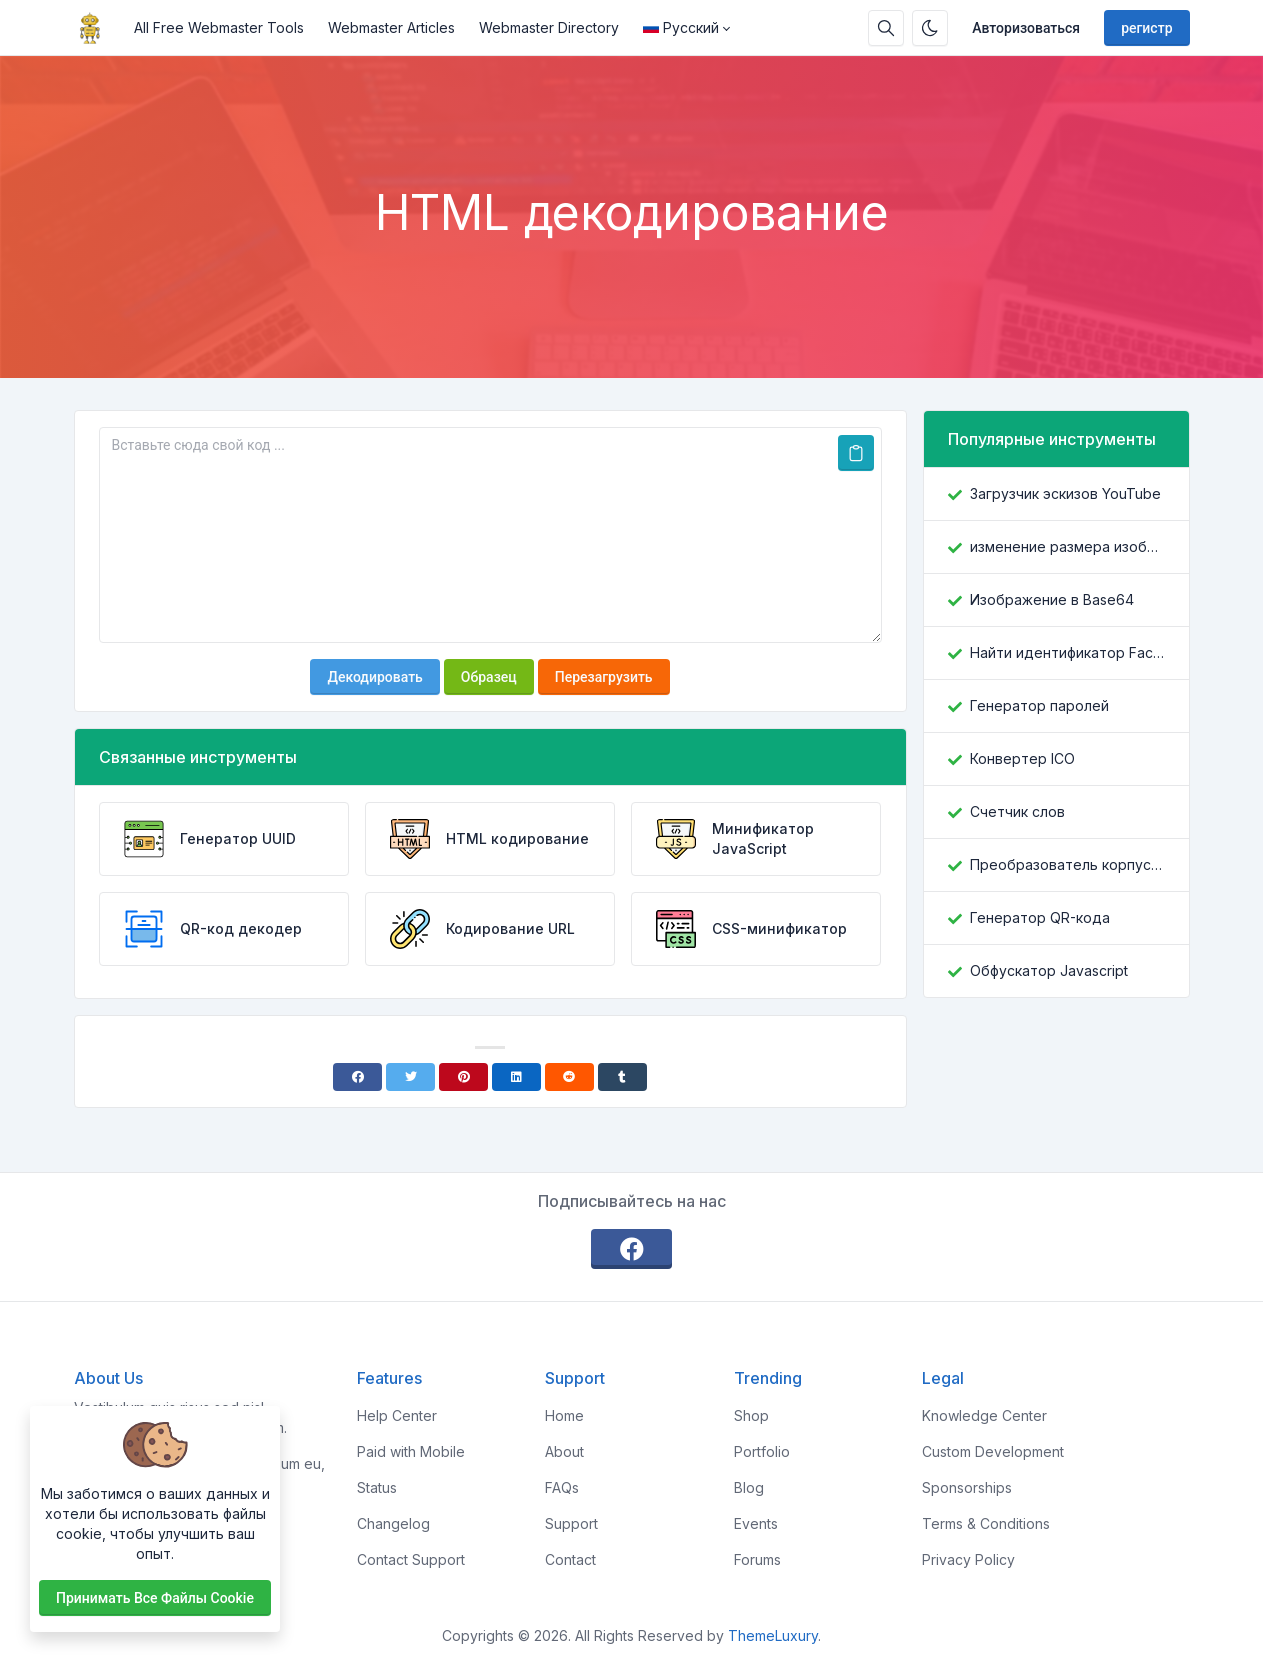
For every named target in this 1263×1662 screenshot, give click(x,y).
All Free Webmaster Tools (219, 27)
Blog (749, 1487)
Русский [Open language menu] (681, 27)
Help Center (397, 1415)
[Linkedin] (516, 1077)
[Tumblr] (622, 1077)
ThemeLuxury (773, 1635)
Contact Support (411, 1559)
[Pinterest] (463, 1077)
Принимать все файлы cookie (155, 1598)
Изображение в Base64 (1052, 599)
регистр (1146, 28)
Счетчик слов (1017, 811)
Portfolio (762, 1451)
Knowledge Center (984, 1415)
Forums (757, 1559)
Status (377, 1487)
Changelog (393, 1523)
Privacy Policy (968, 1559)
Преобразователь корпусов (1067, 864)
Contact (570, 1559)
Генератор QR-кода (1040, 917)
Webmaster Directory (549, 27)
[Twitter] (410, 1077)
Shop (751, 1415)
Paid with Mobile (411, 1451)
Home (564, 1415)
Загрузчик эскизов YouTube (1065, 493)
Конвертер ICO (1022, 758)
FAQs (562, 1487)
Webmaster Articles (391, 27)
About (564, 1451)
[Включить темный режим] (930, 28)
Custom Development (993, 1451)
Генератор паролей (1039, 705)
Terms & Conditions (986, 1523)
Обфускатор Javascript (1049, 970)
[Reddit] (569, 1077)
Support (571, 1523)
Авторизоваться (1026, 28)
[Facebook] (357, 1077)
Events (756, 1523)
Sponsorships (967, 1487)
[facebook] (632, 1249)
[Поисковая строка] (886, 28)
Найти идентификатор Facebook (1067, 652)
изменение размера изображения (1067, 546)
